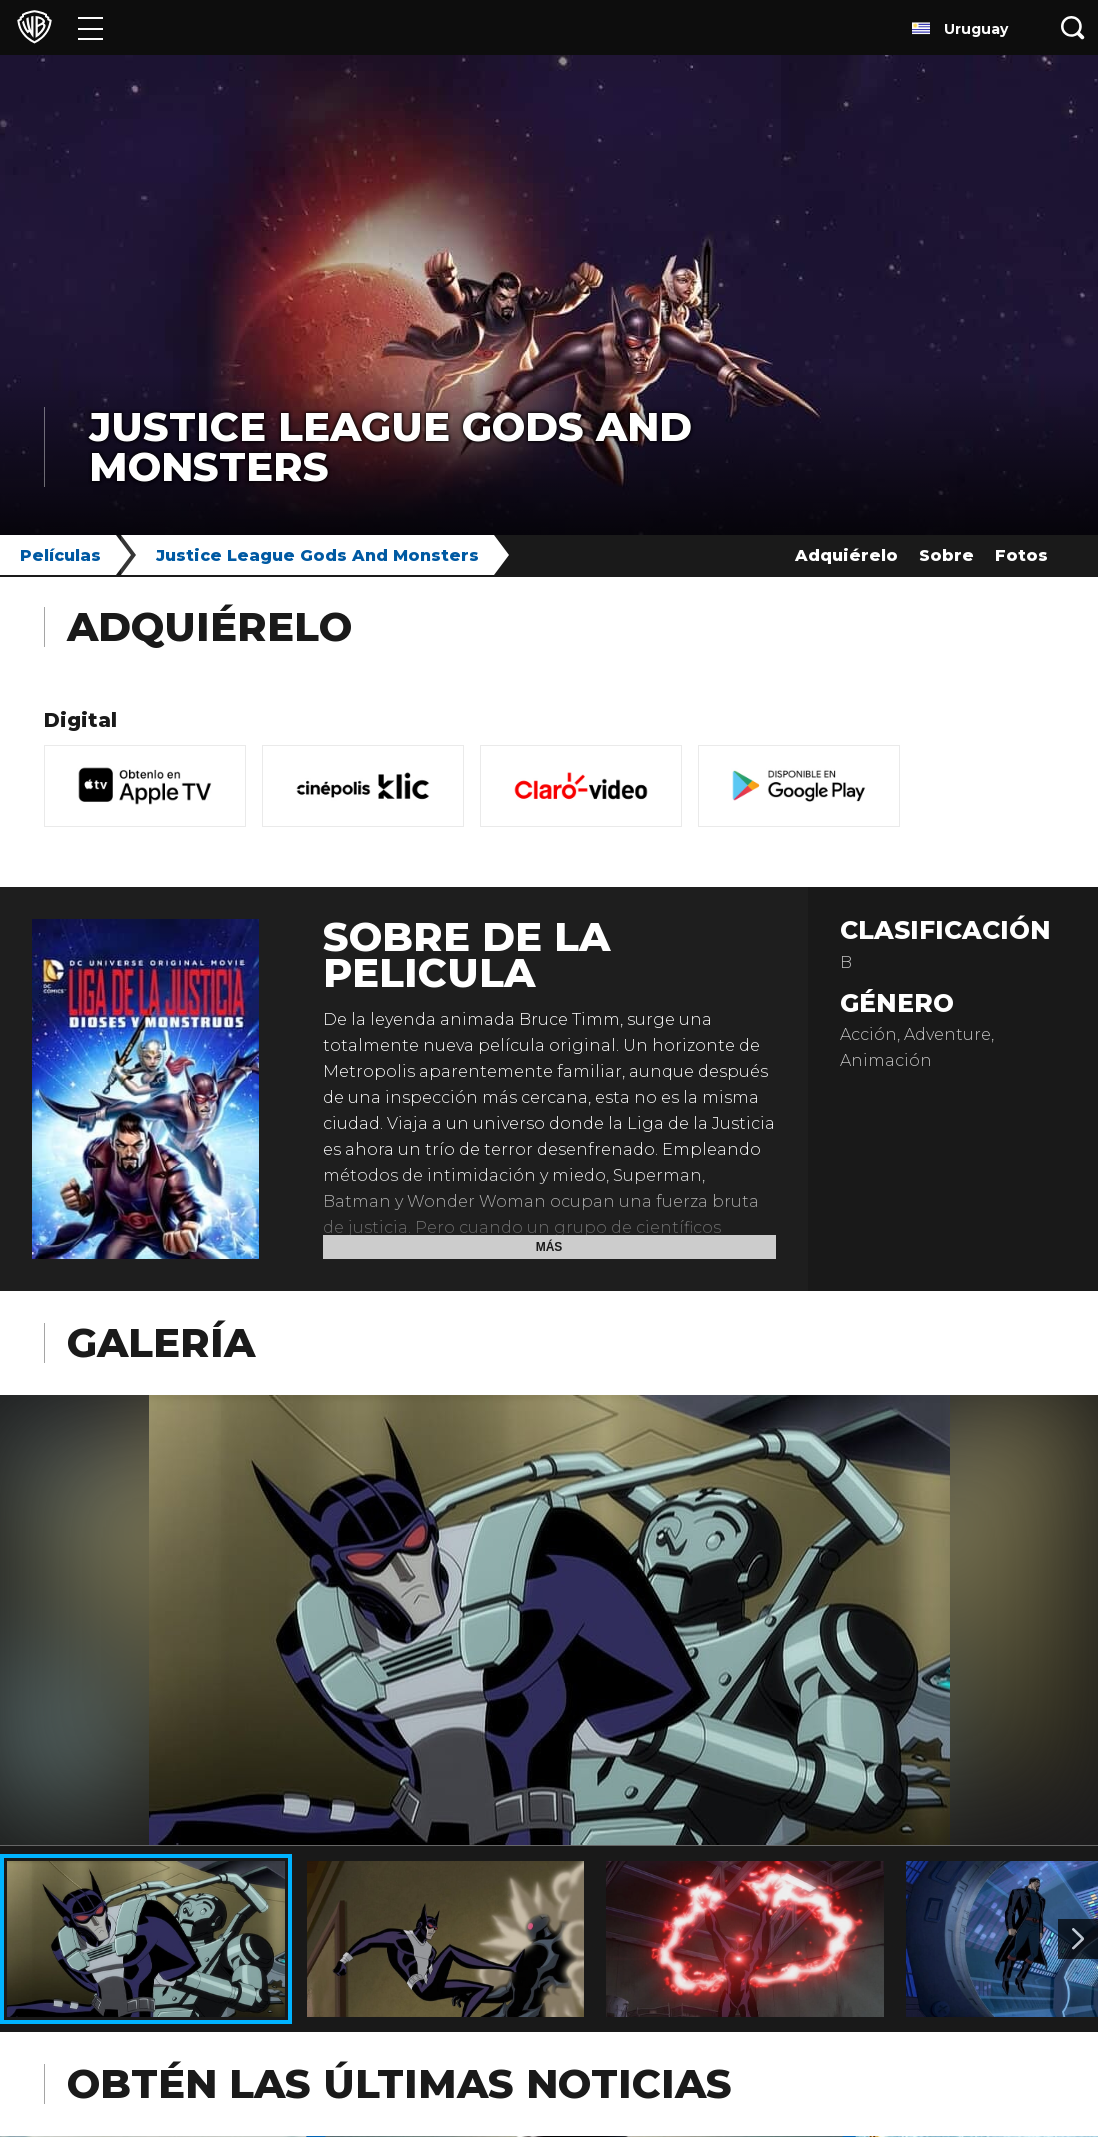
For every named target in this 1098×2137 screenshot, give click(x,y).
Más (549, 1247)
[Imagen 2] (1078, 1939)
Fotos (1021, 555)
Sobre (946, 555)
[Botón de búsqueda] (1073, 27)
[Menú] (90, 27)
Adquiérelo (846, 555)
